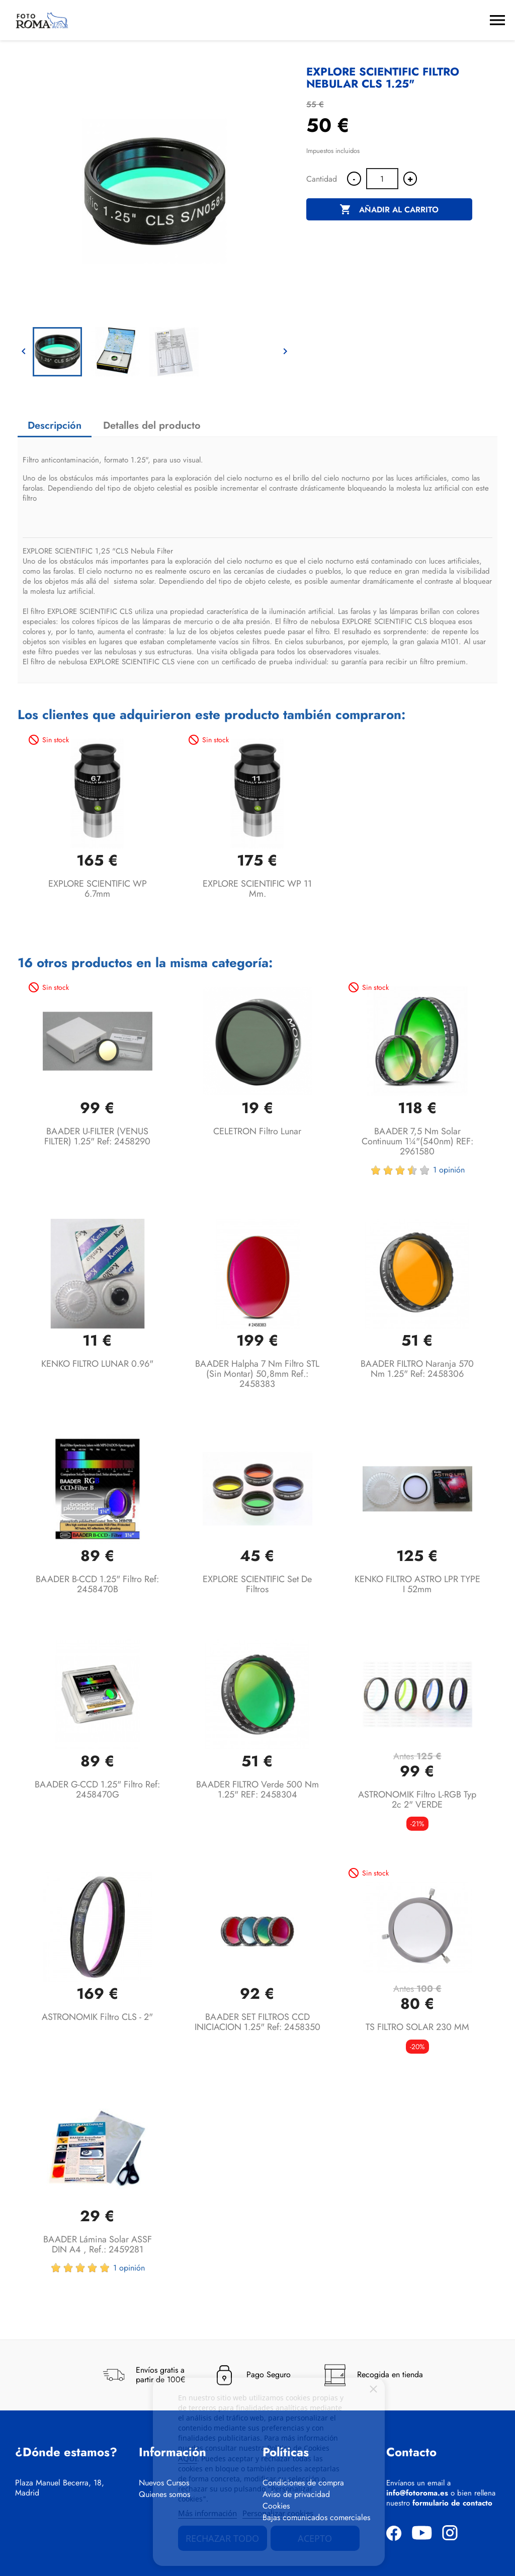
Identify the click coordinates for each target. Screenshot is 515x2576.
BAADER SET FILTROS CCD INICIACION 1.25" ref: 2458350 (257, 2022)
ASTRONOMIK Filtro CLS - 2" (97, 2016)
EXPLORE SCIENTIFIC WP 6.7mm (97, 888)
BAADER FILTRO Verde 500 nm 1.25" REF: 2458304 (257, 1789)
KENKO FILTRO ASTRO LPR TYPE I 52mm (417, 1584)
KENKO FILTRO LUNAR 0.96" (97, 1363)
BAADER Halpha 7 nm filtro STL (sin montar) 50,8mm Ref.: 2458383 (257, 1373)
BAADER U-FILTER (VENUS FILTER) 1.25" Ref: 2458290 (97, 1136)
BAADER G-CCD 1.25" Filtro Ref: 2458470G (97, 1789)
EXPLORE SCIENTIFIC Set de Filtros (257, 1584)
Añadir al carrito (389, 209)
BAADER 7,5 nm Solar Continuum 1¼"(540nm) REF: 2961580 (417, 1141)
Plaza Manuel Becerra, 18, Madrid (59, 2488)
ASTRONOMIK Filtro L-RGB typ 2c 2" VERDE (417, 1799)
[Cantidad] (382, 178)
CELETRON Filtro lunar (257, 1131)
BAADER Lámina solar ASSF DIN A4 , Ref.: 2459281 (97, 2244)
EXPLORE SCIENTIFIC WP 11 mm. (257, 888)
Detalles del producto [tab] (152, 425)
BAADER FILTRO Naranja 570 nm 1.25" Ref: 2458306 (417, 1368)
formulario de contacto (452, 2503)
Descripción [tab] (54, 425)
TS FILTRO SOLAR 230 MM (417, 2027)
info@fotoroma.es (417, 2493)
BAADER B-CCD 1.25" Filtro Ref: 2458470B (97, 1584)
